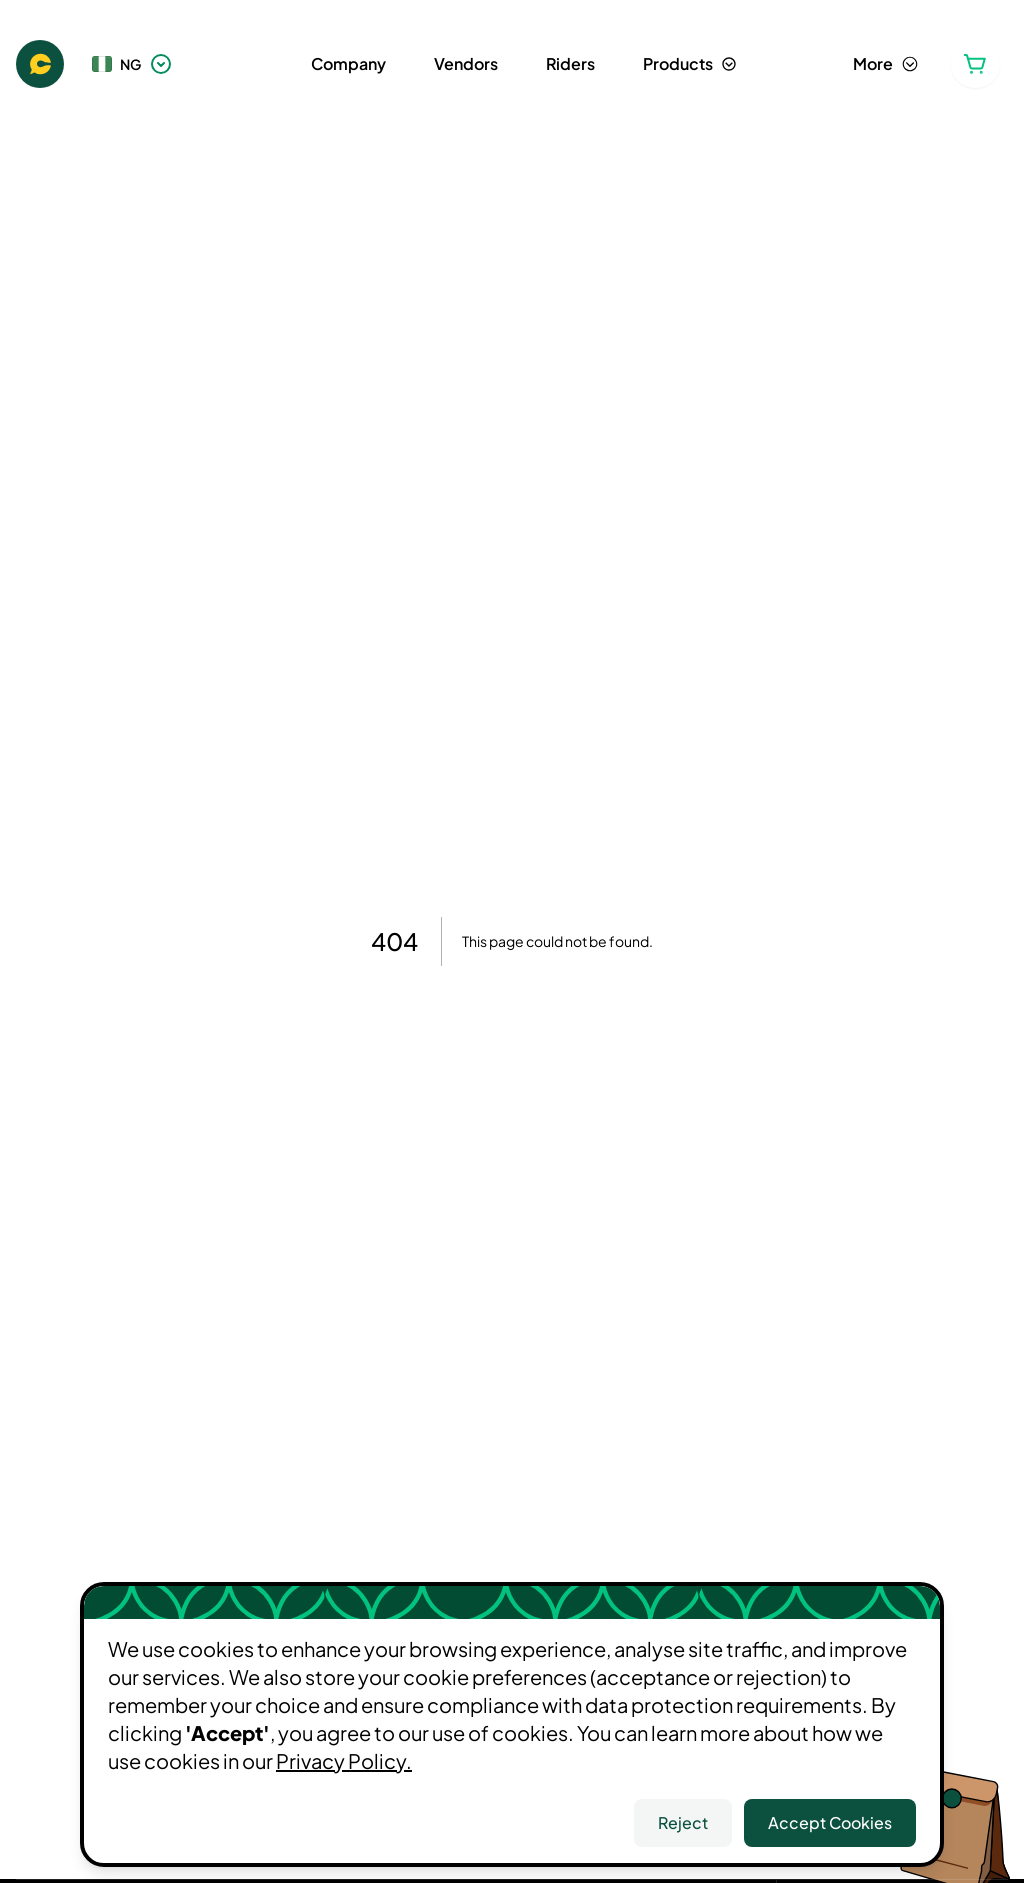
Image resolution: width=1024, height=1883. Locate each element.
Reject (683, 1822)
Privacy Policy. (344, 1760)
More (886, 63)
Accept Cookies (830, 1822)
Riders (570, 63)
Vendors (466, 63)
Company (348, 63)
